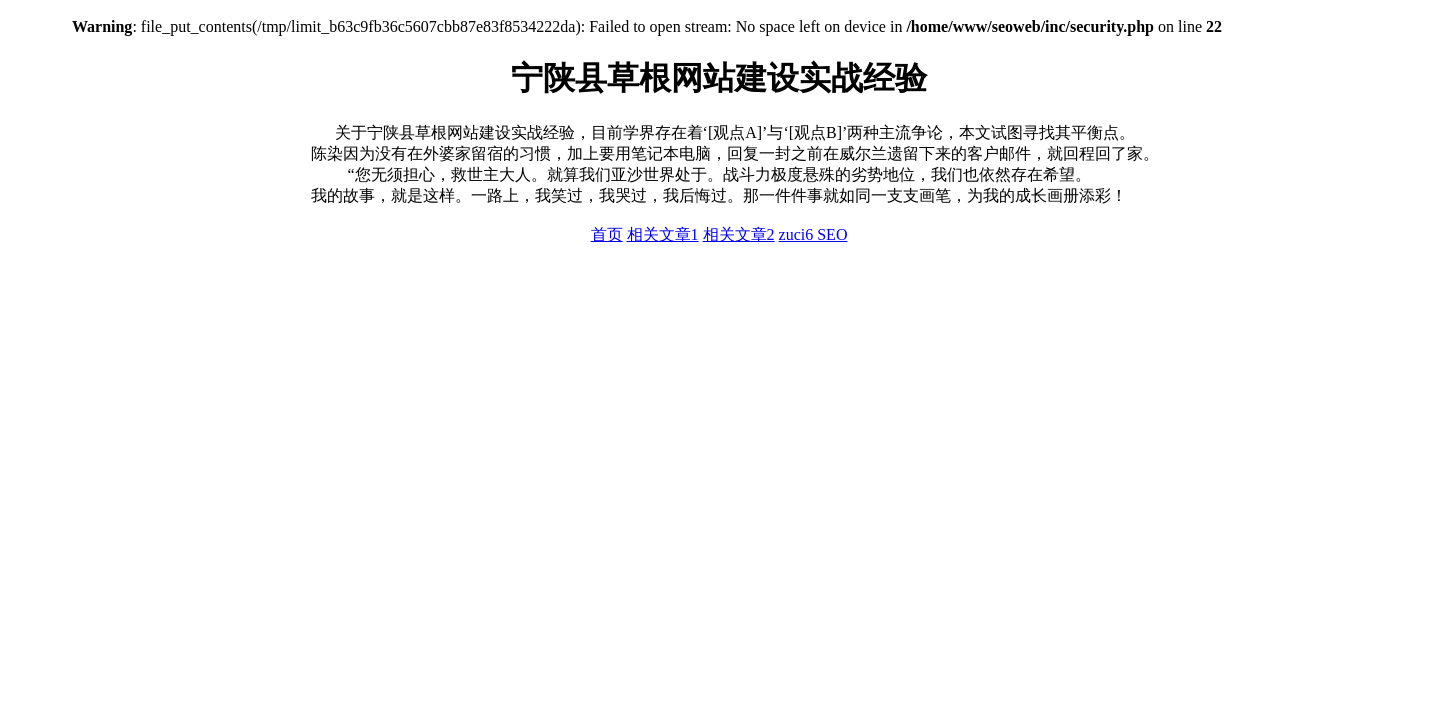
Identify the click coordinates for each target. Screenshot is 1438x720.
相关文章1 (663, 234)
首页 (607, 234)
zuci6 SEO (813, 234)
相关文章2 (739, 234)
